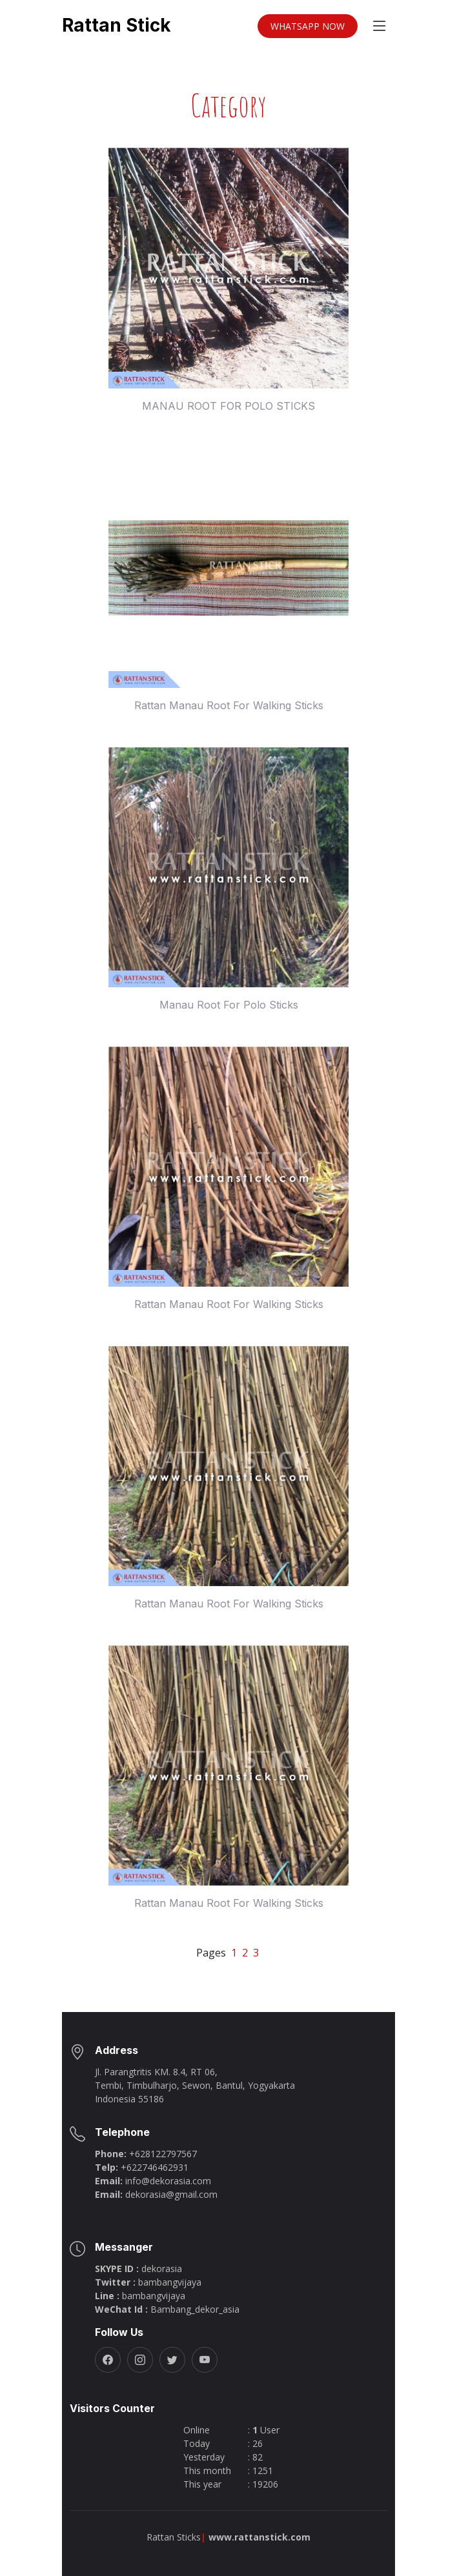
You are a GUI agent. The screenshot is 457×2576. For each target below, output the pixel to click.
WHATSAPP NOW (307, 29)
